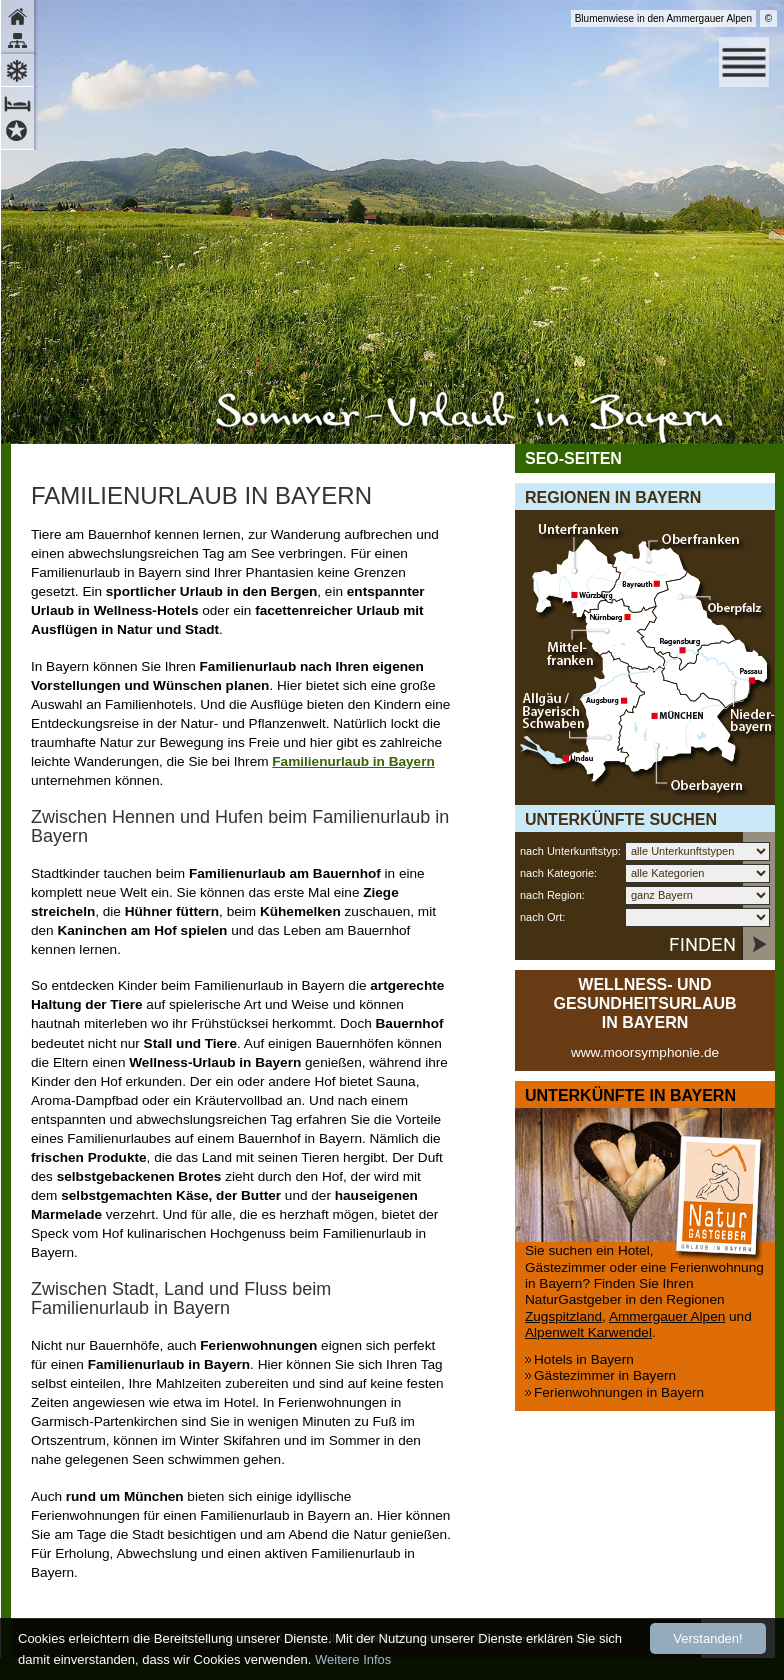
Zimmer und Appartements (19, 101)
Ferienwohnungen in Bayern (619, 1392)
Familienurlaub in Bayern (353, 761)
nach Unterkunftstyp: (570, 851)
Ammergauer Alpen (667, 1316)
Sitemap (19, 42)
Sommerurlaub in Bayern (469, 418)
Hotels (19, 133)
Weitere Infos (353, 1659)
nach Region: (552, 895)
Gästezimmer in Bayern (605, 1375)
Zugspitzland (563, 1316)
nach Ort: (542, 917)
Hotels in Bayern (584, 1359)
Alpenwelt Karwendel (588, 1332)
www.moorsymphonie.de (645, 1052)
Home (19, 15)
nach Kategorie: (558, 873)
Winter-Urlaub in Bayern (19, 68)
